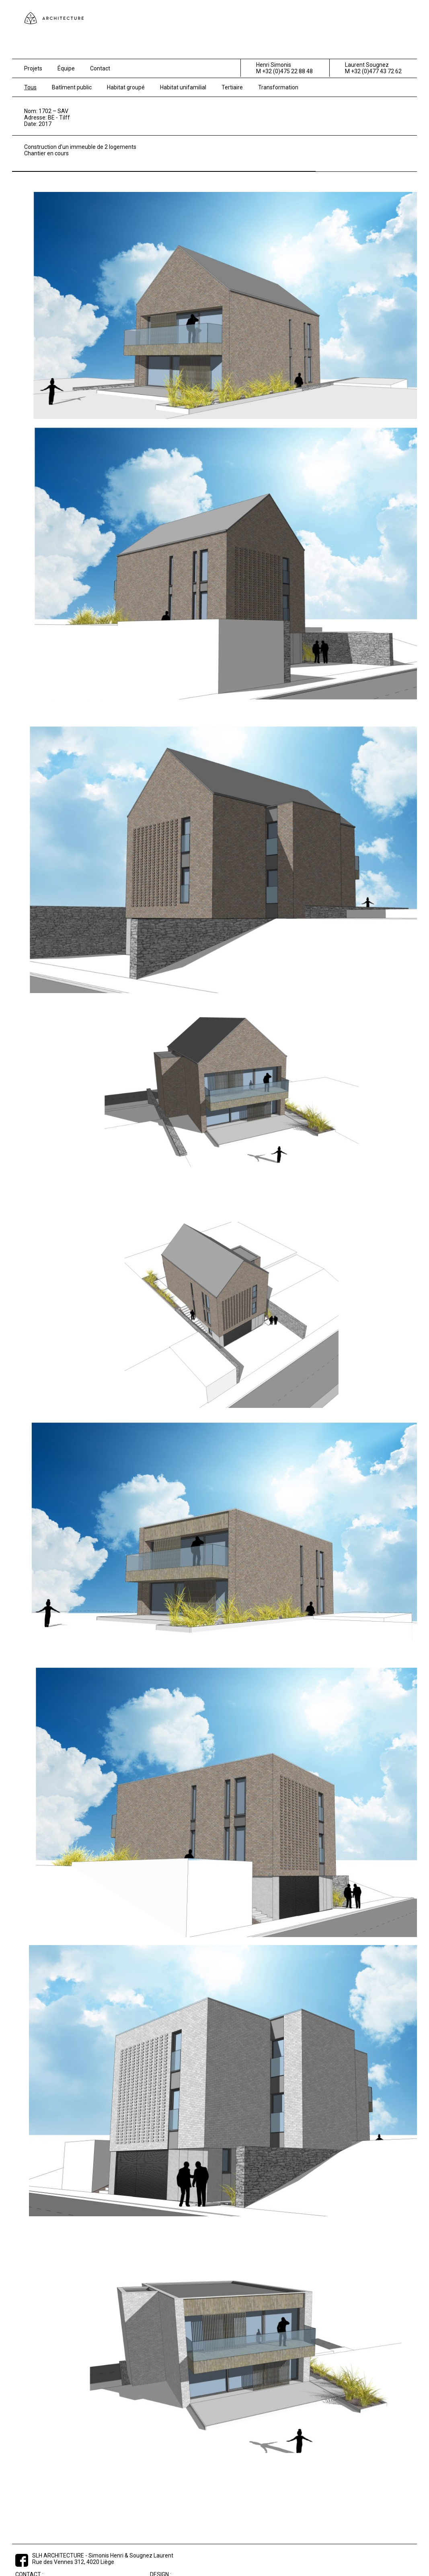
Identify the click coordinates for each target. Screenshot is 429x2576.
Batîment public (72, 87)
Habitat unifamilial (183, 87)
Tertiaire (232, 87)
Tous (30, 87)
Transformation (278, 87)
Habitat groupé (126, 87)
